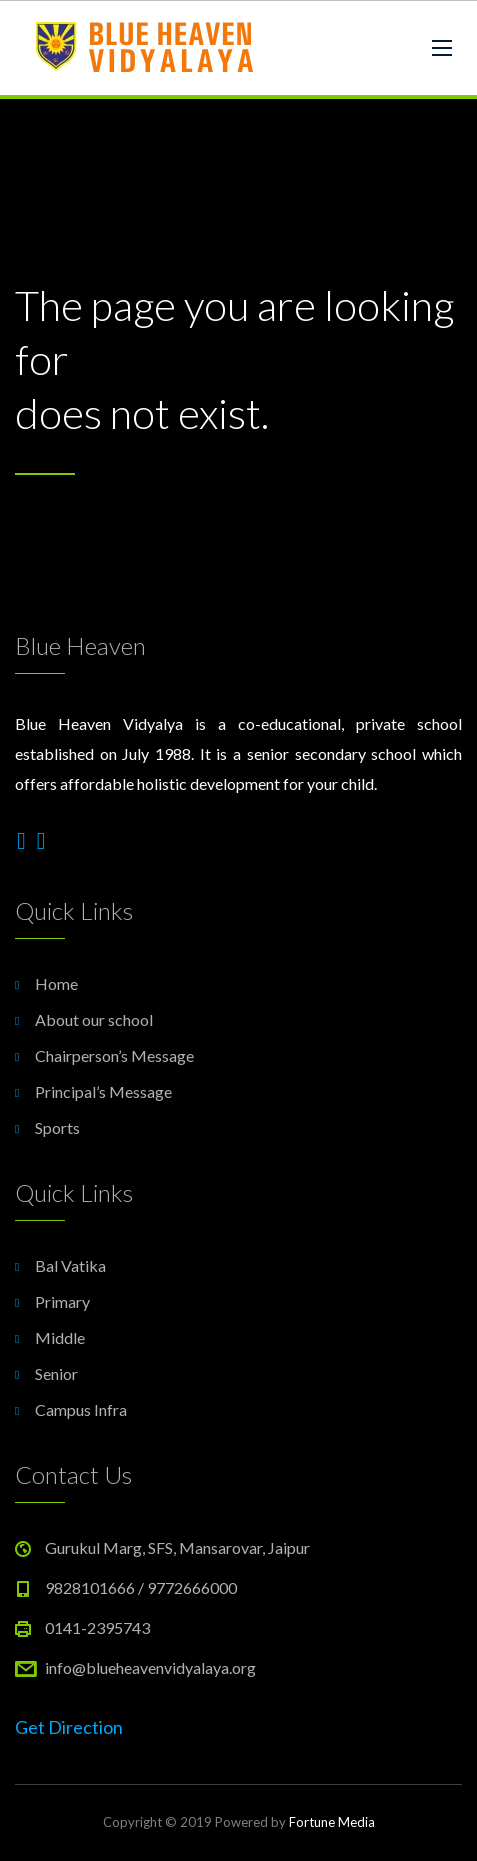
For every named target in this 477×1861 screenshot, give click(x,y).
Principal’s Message (103, 1091)
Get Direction (69, 1727)
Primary (62, 1301)
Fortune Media (332, 1822)
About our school (94, 1019)
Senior (56, 1373)
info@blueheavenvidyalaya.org (150, 1667)
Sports (57, 1127)
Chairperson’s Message (114, 1055)
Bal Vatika (70, 1265)
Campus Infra (81, 1409)
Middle (60, 1337)
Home (56, 983)
